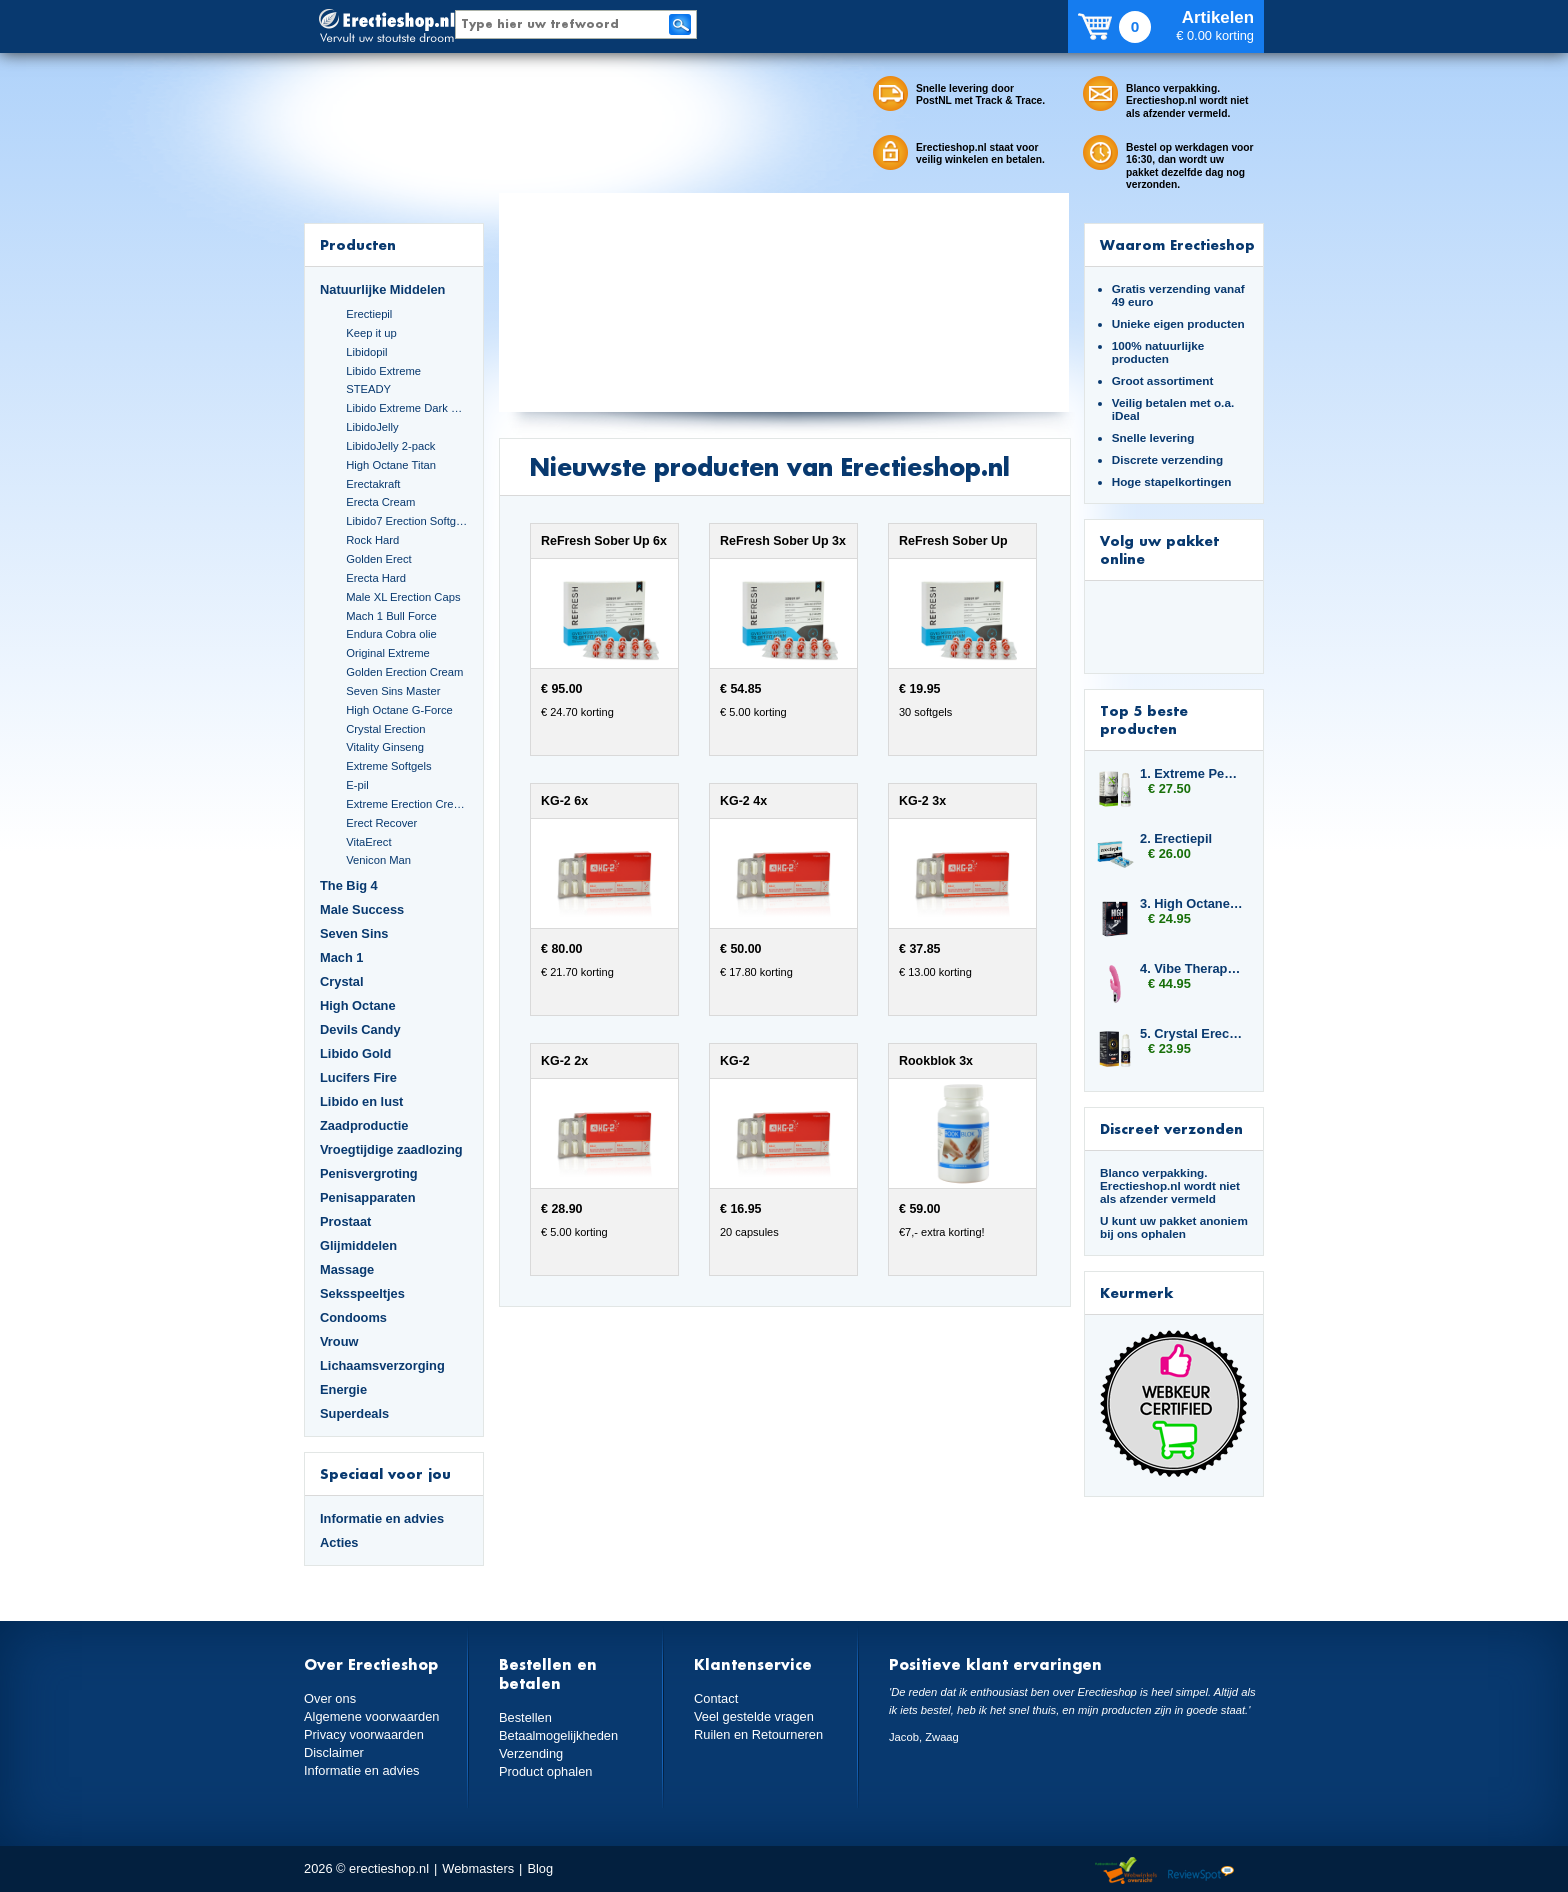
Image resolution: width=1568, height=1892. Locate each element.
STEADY (368, 389)
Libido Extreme (383, 371)
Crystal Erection (385, 729)
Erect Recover (381, 823)
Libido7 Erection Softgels (407, 521)
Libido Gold (355, 1053)
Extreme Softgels (388, 766)
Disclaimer (334, 1752)
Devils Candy (360, 1029)
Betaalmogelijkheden (558, 1735)
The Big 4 (349, 885)
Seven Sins (354, 933)
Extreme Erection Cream (407, 804)
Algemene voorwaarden (372, 1716)
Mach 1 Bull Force (391, 616)
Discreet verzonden (1171, 1128)
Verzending (531, 1753)
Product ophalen (545, 1771)
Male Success (362, 909)
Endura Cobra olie (391, 634)
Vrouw (339, 1341)
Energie (343, 1389)
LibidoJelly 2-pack (390, 446)
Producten (358, 244)
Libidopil (366, 352)
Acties (339, 1542)
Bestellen (525, 1717)
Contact (716, 1698)
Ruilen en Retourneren (758, 1734)
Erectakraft (373, 484)
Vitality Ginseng (385, 747)
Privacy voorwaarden (364, 1734)
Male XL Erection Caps (403, 597)
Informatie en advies (382, 1518)
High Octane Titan (391, 465)
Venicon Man (378, 860)
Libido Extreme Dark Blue (407, 408)
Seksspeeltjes (362, 1293)
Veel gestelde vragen (754, 1716)
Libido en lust (361, 1101)
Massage (347, 1269)
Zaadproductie (364, 1125)
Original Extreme (388, 653)
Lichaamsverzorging (382, 1365)
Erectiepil (369, 314)
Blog (540, 1868)
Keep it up (371, 333)
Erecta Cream (380, 502)
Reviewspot (1201, 1871)
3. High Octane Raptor (1192, 903)
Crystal (342, 981)
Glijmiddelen (358, 1245)
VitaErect (368, 842)
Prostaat (345, 1221)
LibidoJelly (372, 427)
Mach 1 (342, 957)
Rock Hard (372, 540)
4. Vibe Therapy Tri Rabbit (1192, 968)
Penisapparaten (368, 1197)
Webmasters (478, 1868)
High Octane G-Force (399, 710)
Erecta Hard (376, 578)
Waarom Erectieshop (1177, 244)
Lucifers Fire (358, 1077)
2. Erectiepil (1176, 838)
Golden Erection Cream (404, 672)
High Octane (358, 1005)
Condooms (353, 1317)
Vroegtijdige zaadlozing (391, 1149)
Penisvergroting (369, 1173)
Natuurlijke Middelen (382, 289)
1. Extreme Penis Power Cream (1192, 773)
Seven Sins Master (393, 691)
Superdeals (354, 1413)
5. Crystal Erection (1192, 1033)
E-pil (357, 785)
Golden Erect (378, 559)
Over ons (330, 1698)
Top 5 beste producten (1144, 719)
